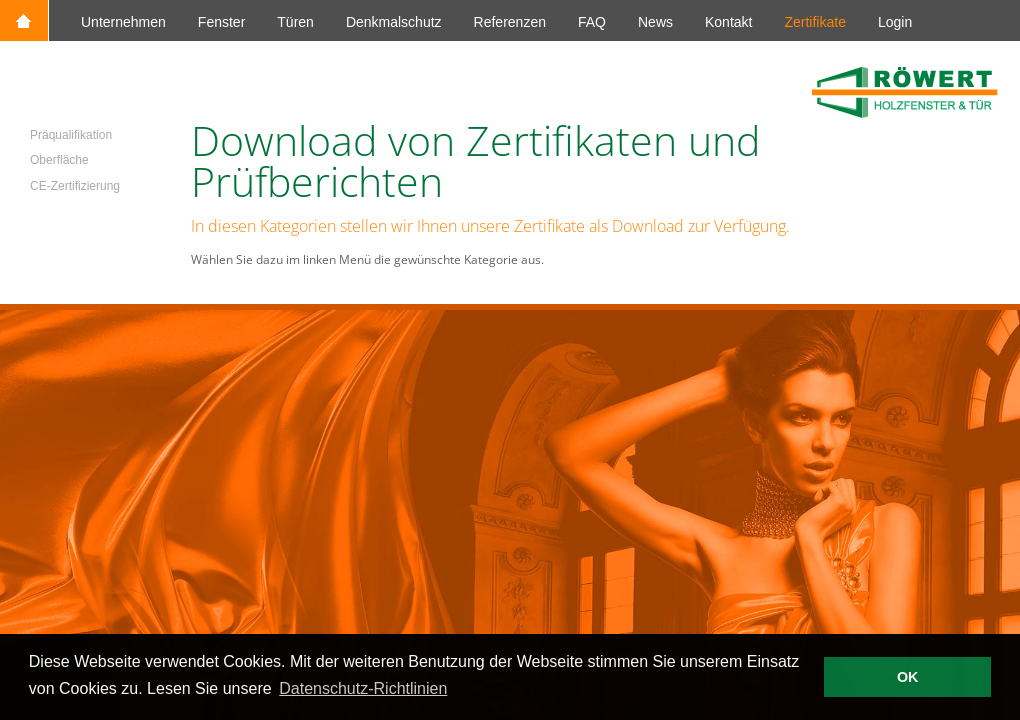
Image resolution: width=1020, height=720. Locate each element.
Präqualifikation (71, 135)
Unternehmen (123, 22)
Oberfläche (59, 160)
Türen (295, 22)
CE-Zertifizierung (75, 186)
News (655, 22)
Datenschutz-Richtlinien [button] (363, 688)
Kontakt (728, 22)
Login (895, 22)
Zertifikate (814, 22)
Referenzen (510, 22)
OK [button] (908, 677)
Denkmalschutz (394, 22)
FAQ (592, 22)
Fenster (221, 22)
